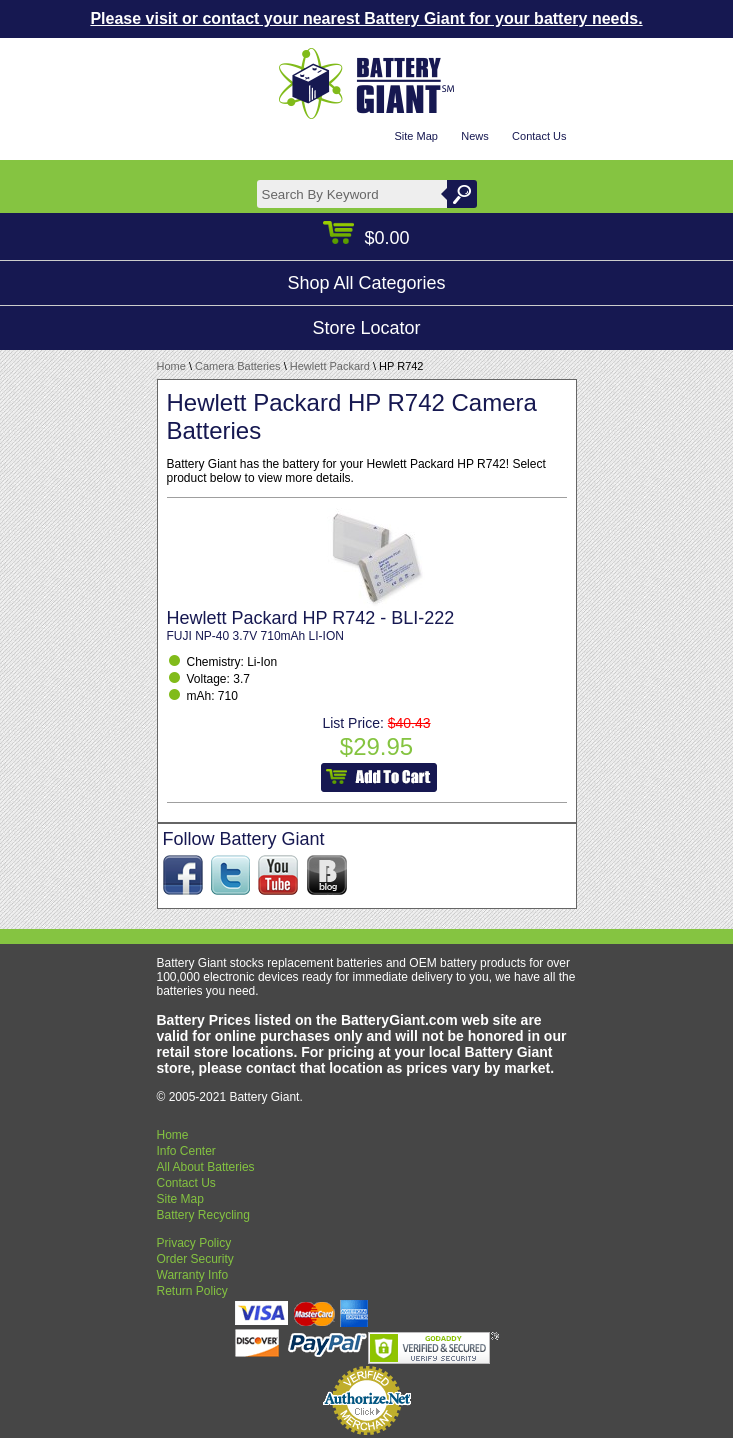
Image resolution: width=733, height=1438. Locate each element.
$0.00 (366, 238)
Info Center (186, 1151)
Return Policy (192, 1291)
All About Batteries (206, 1167)
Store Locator (366, 328)
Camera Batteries (238, 366)
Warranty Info (193, 1275)
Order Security (195, 1259)
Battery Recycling (203, 1215)
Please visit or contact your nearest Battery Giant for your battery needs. (366, 18)
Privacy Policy (194, 1243)
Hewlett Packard (330, 366)
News (475, 136)
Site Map (415, 136)
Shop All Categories (366, 283)
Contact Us (539, 136)
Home (171, 366)
